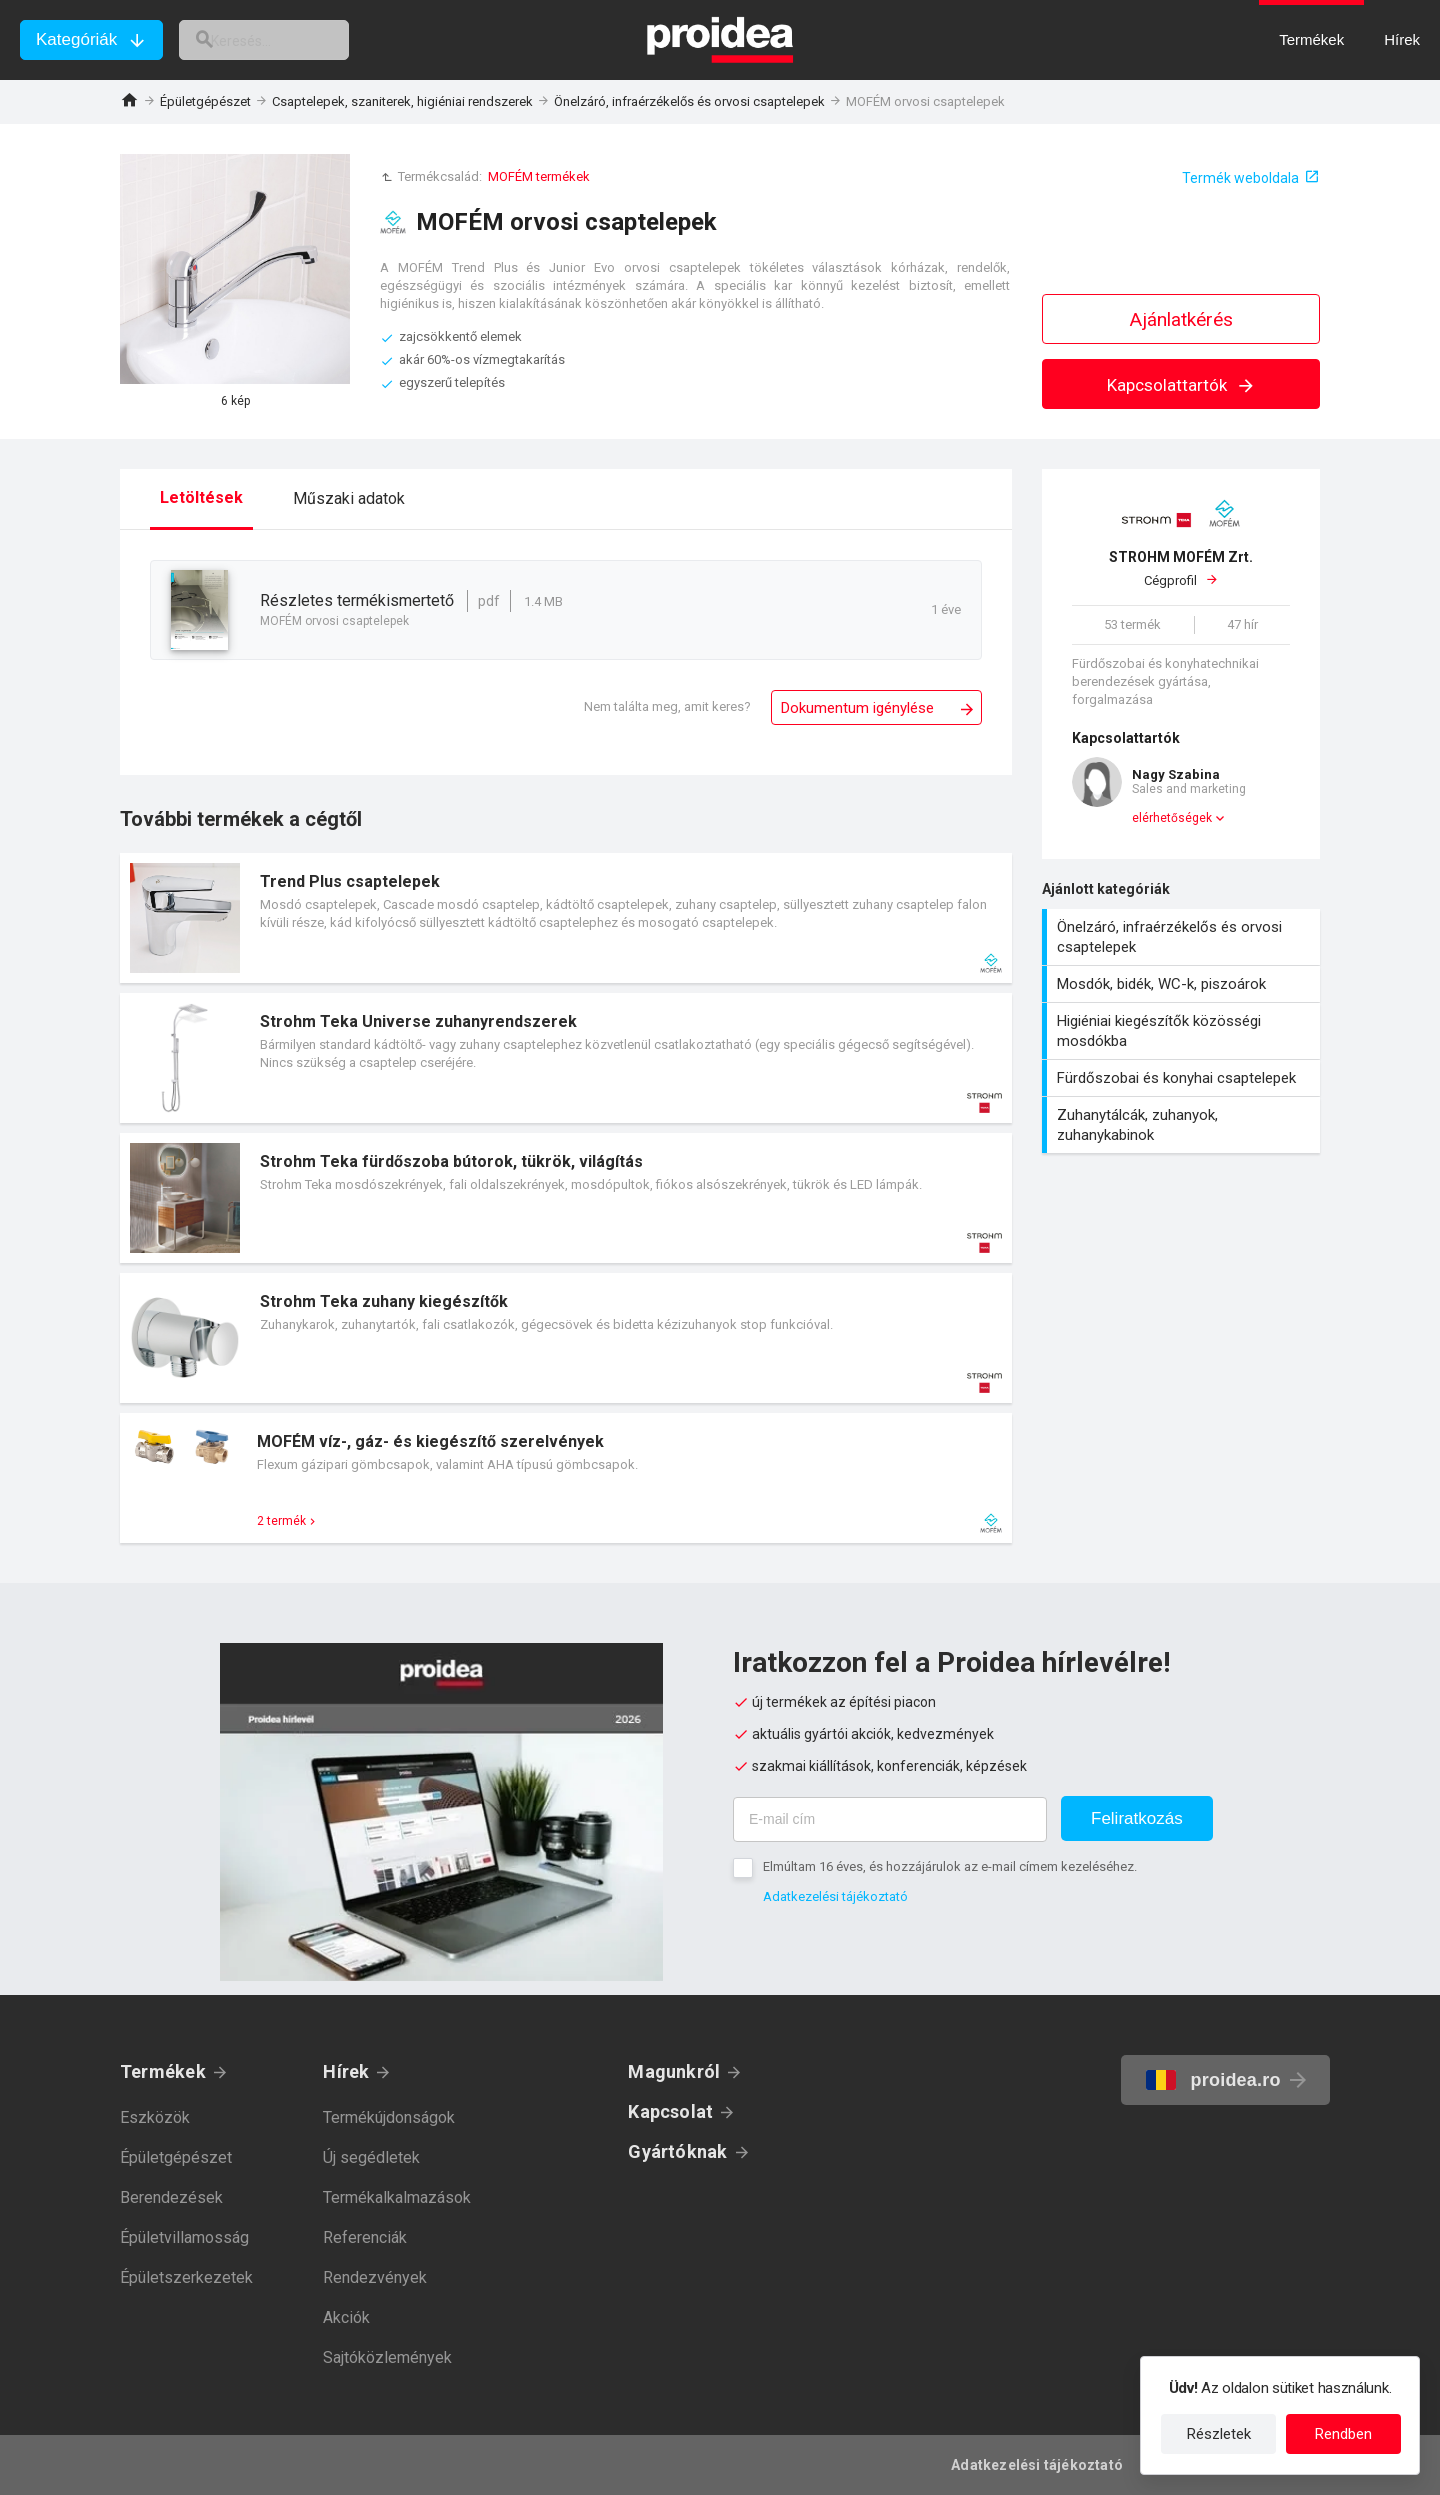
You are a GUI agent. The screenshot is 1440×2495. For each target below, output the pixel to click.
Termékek (163, 2071)
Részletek (1219, 2434)
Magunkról (674, 2071)
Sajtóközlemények (387, 2357)
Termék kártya (566, 918)
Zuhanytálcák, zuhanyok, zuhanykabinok (1183, 1125)
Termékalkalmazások (397, 2197)
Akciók (346, 2317)
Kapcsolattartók (1181, 385)
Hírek (346, 2071)
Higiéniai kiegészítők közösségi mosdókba (1183, 1031)
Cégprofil (1181, 568)
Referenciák (365, 2237)
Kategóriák (76, 39)
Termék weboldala (1240, 178)
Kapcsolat (670, 2111)
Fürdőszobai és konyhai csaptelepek (1183, 1078)
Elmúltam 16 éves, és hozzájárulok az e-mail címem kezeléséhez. (950, 1866)
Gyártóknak (677, 2151)
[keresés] (288, 40)
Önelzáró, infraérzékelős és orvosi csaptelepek (689, 101)
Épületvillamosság (184, 2237)
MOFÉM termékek (539, 176)
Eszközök (155, 2117)
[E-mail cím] (890, 1819)
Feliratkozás (1137, 1818)
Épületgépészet (205, 101)
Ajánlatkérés (1181, 319)
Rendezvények (375, 2277)
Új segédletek (371, 2157)
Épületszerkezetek (186, 2277)
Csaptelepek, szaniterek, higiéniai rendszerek (402, 101)
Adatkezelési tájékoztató (835, 1896)
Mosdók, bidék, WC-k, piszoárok (1183, 984)
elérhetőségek (1172, 818)
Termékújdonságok (389, 2117)
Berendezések (171, 2197)
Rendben (1343, 2434)
